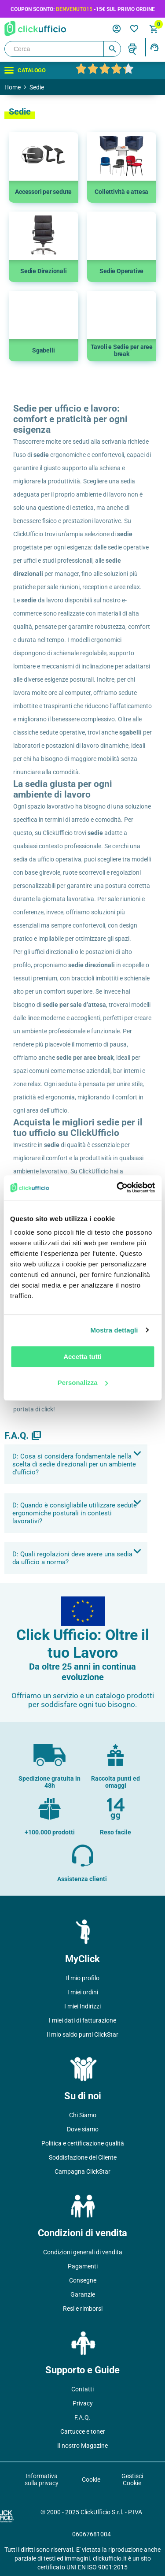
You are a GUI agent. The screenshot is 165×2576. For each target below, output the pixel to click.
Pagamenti (83, 2266)
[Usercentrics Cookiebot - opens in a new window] (117, 1187)
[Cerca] (62, 49)
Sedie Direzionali (43, 271)
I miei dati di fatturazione (82, 2020)
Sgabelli (43, 350)
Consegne (82, 2280)
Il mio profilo (82, 1978)
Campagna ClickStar (82, 2171)
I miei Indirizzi (82, 2006)
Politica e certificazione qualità (82, 2143)
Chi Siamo (82, 2115)
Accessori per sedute (43, 191)
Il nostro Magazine (82, 2445)
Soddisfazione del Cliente (83, 2157)
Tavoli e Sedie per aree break (122, 350)
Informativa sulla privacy (42, 2479)
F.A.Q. (82, 2417)
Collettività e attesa (121, 191)
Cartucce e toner (82, 2431)
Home (12, 87)
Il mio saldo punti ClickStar (82, 2034)
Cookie (91, 2479)
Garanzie (82, 2294)
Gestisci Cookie (132, 2479)
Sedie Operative (121, 271)
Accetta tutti (82, 1356)
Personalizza (83, 1382)
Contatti (82, 2389)
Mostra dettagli (114, 1330)
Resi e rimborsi (83, 2308)
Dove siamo (83, 2129)
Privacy (83, 2403)
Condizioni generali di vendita (82, 2252)
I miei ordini (82, 1992)
